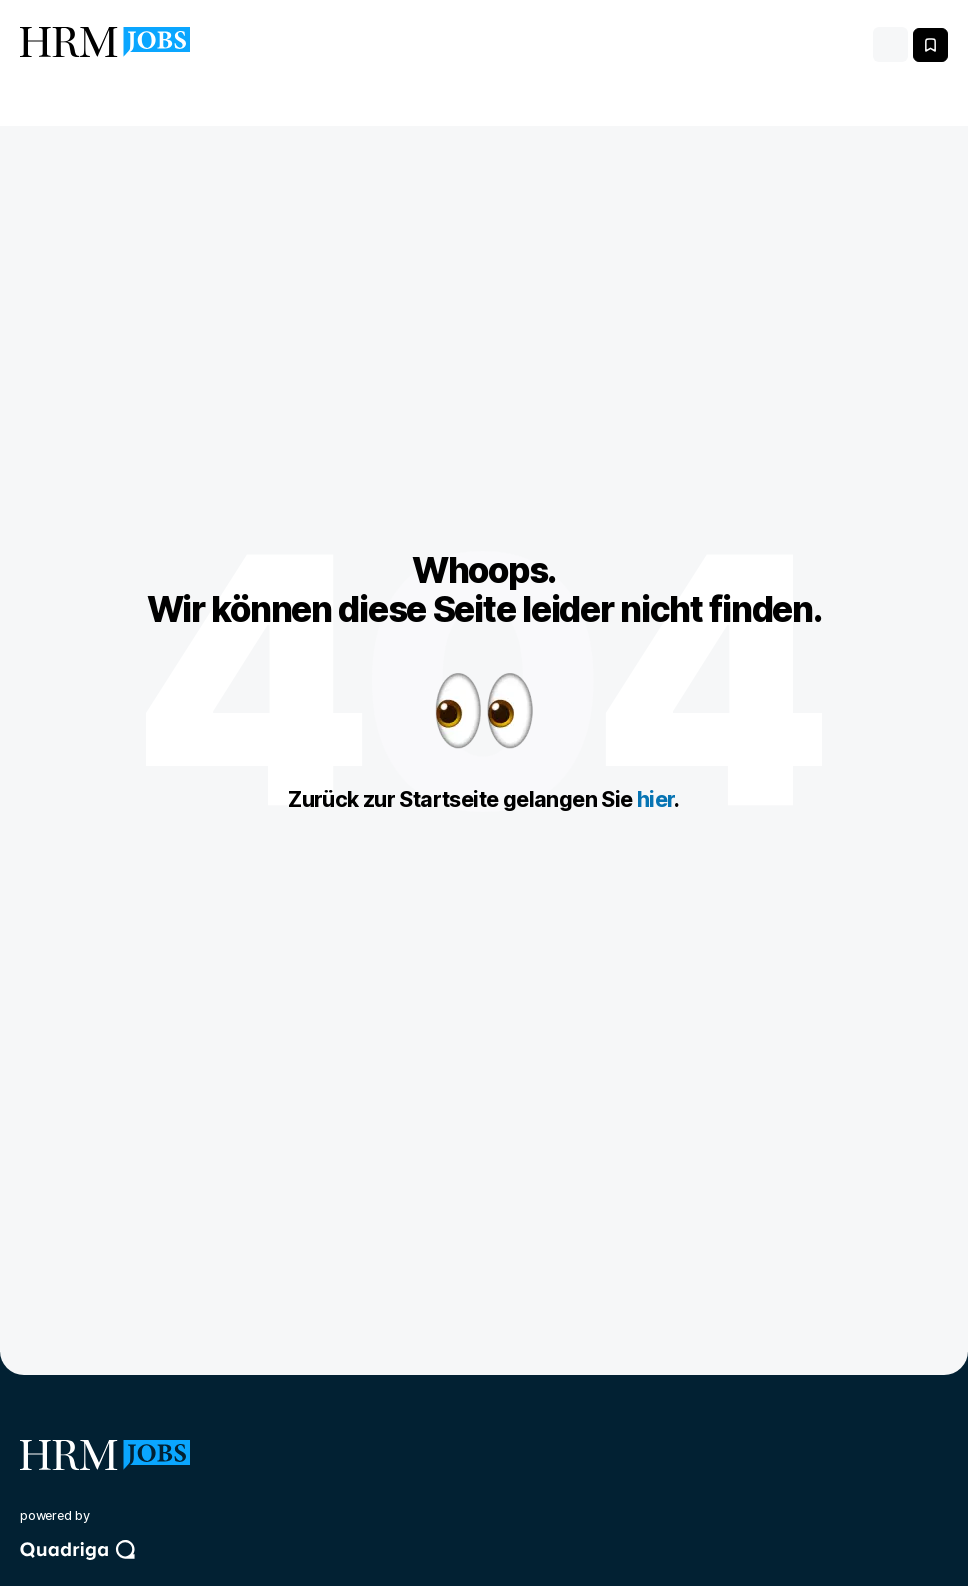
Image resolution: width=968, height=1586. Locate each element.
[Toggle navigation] (890, 44)
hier (656, 799)
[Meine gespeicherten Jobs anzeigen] (930, 45)
